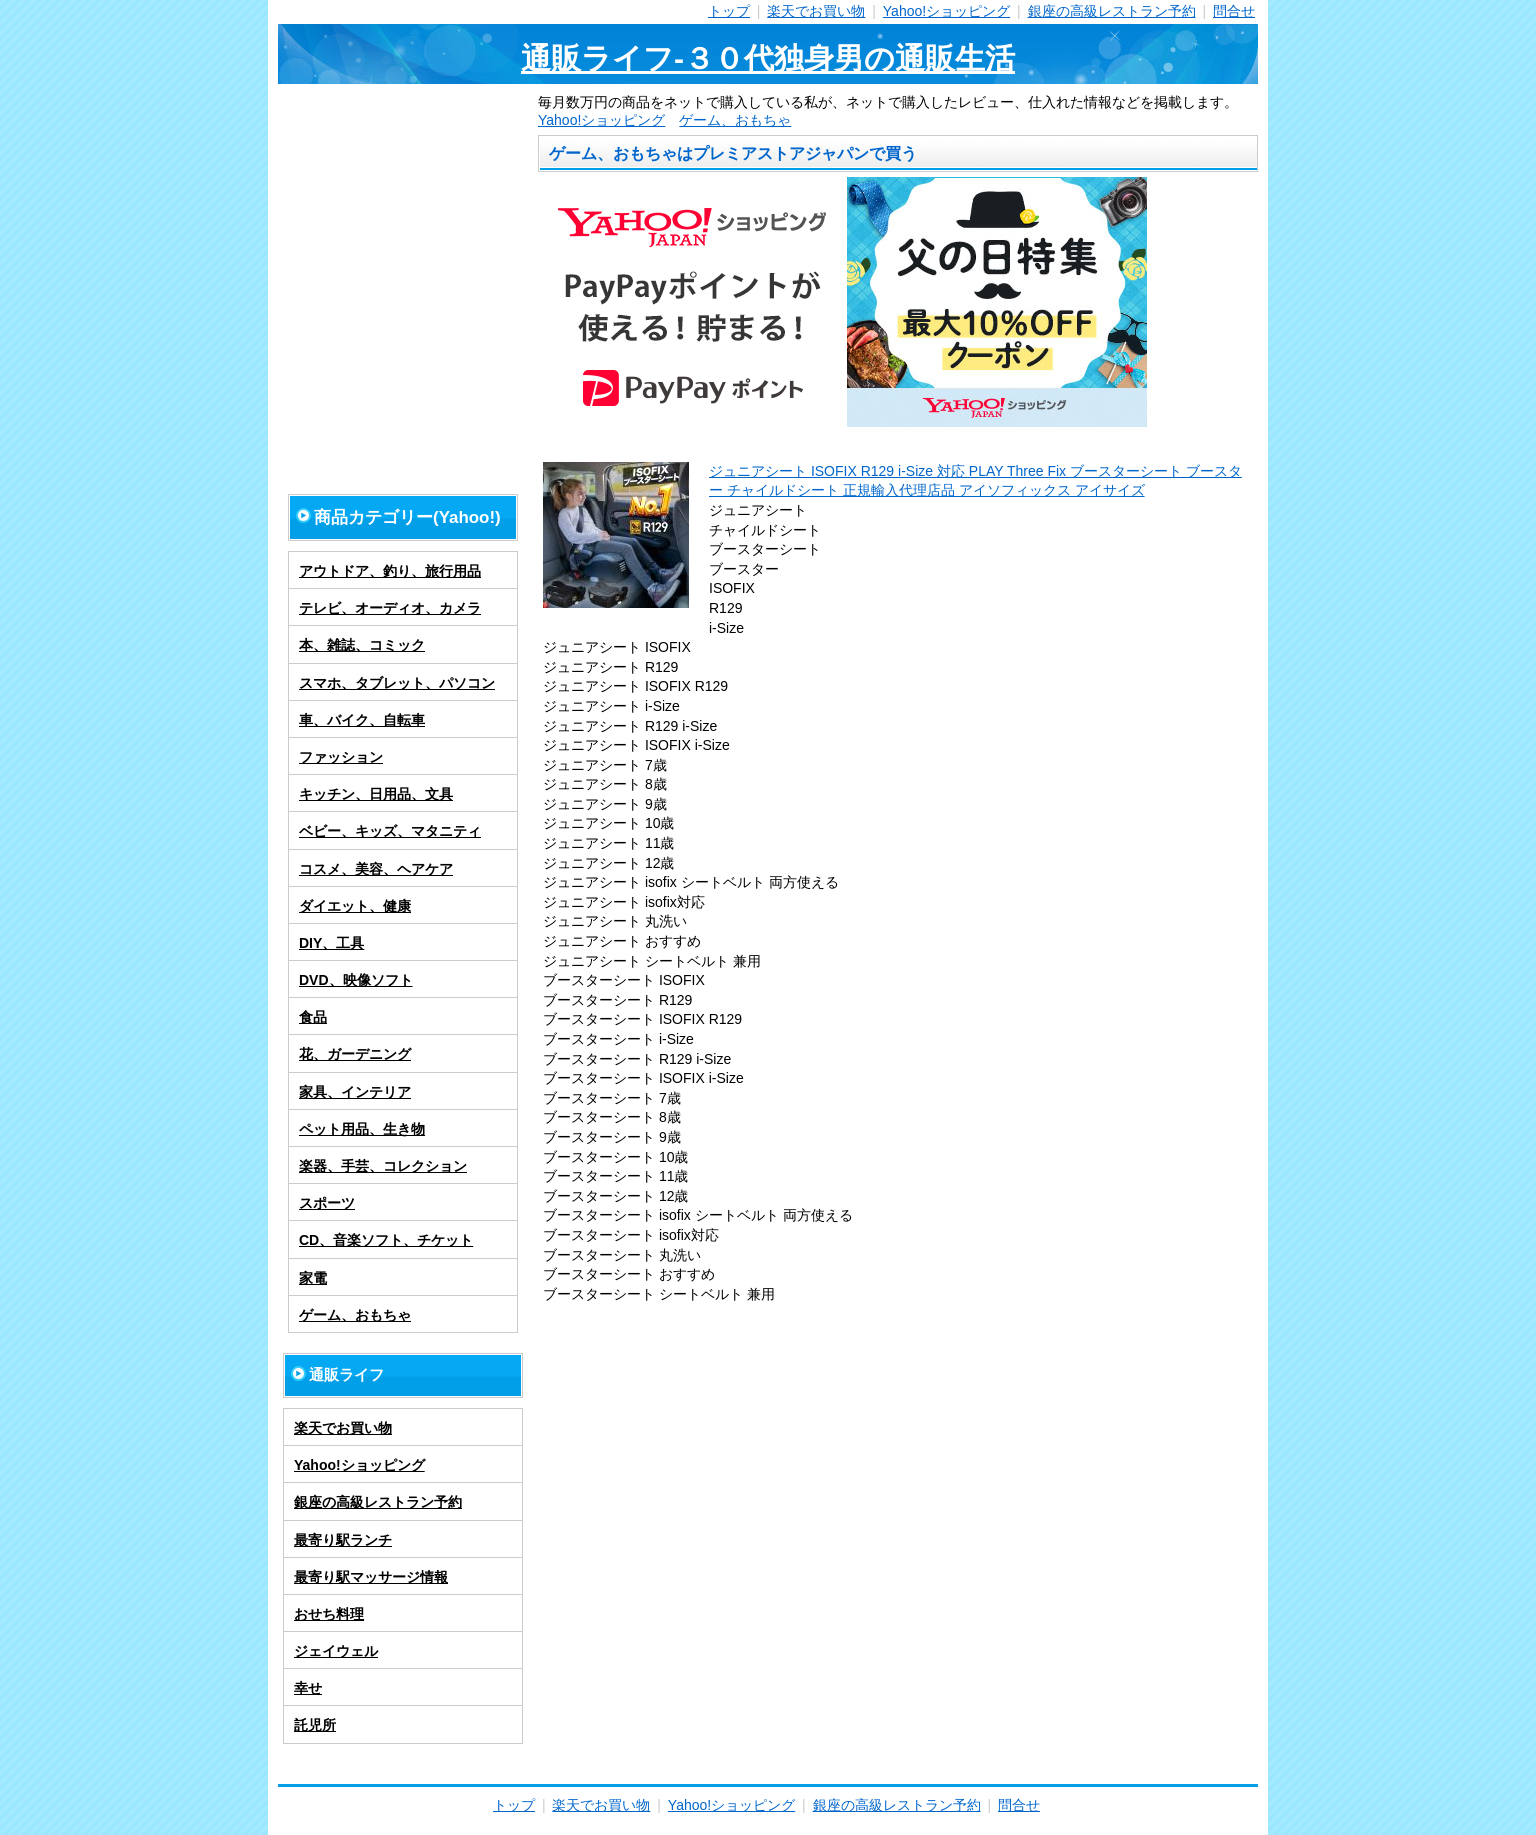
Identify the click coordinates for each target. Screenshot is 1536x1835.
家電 (313, 1278)
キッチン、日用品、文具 (376, 794)
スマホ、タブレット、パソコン (397, 683)
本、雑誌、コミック (362, 645)
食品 (313, 1017)
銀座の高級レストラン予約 (1112, 11)
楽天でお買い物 (816, 11)
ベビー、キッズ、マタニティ (390, 831)
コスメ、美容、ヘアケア (376, 869)
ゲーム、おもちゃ (735, 120)
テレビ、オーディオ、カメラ (390, 608)
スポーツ (327, 1203)
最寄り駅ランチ (343, 1540)
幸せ (308, 1688)
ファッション (341, 757)
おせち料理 (329, 1614)
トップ (729, 11)
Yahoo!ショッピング (946, 11)
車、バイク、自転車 (362, 720)
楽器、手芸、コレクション (383, 1166)
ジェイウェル (336, 1651)
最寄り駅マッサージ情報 (371, 1577)
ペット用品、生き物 (362, 1129)
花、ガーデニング (355, 1054)
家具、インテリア (355, 1092)
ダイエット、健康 (355, 906)
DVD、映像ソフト (356, 980)
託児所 (315, 1725)
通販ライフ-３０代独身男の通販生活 (768, 58)
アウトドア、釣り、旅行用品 (390, 571)
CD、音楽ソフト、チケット (386, 1240)
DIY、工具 (331, 943)
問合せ (1234, 11)
